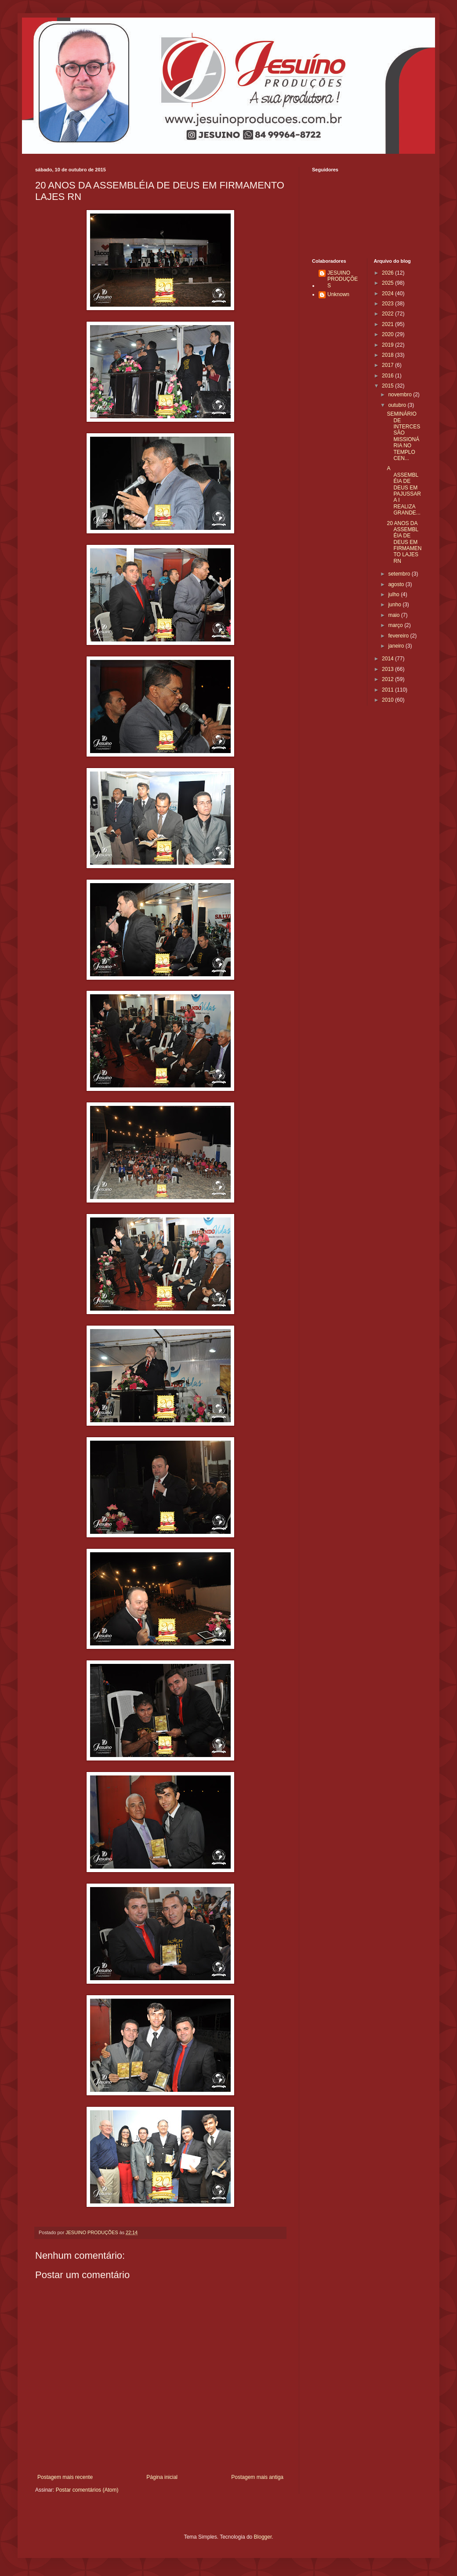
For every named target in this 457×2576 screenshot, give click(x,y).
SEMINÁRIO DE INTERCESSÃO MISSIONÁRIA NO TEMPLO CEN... (403, 436)
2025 (388, 283)
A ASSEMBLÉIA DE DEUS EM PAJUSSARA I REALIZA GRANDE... (404, 490)
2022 (388, 314)
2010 (388, 700)
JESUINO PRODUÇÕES (342, 279)
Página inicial (162, 2477)
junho (395, 604)
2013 (388, 669)
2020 (388, 334)
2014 (388, 659)
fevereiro (399, 636)
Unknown (338, 294)
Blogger (263, 2537)
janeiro (396, 646)
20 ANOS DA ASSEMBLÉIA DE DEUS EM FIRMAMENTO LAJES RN (404, 542)
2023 (388, 304)
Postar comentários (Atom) (87, 2490)
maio (394, 615)
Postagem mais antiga (257, 2477)
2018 (388, 355)
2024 (388, 293)
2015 (388, 386)
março (396, 625)
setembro (399, 574)
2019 (388, 345)
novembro (400, 394)
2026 (388, 273)
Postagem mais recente (65, 2477)
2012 (388, 679)
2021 (388, 324)
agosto (396, 584)
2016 (388, 376)
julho (394, 594)
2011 (388, 690)
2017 (388, 365)
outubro (397, 405)
